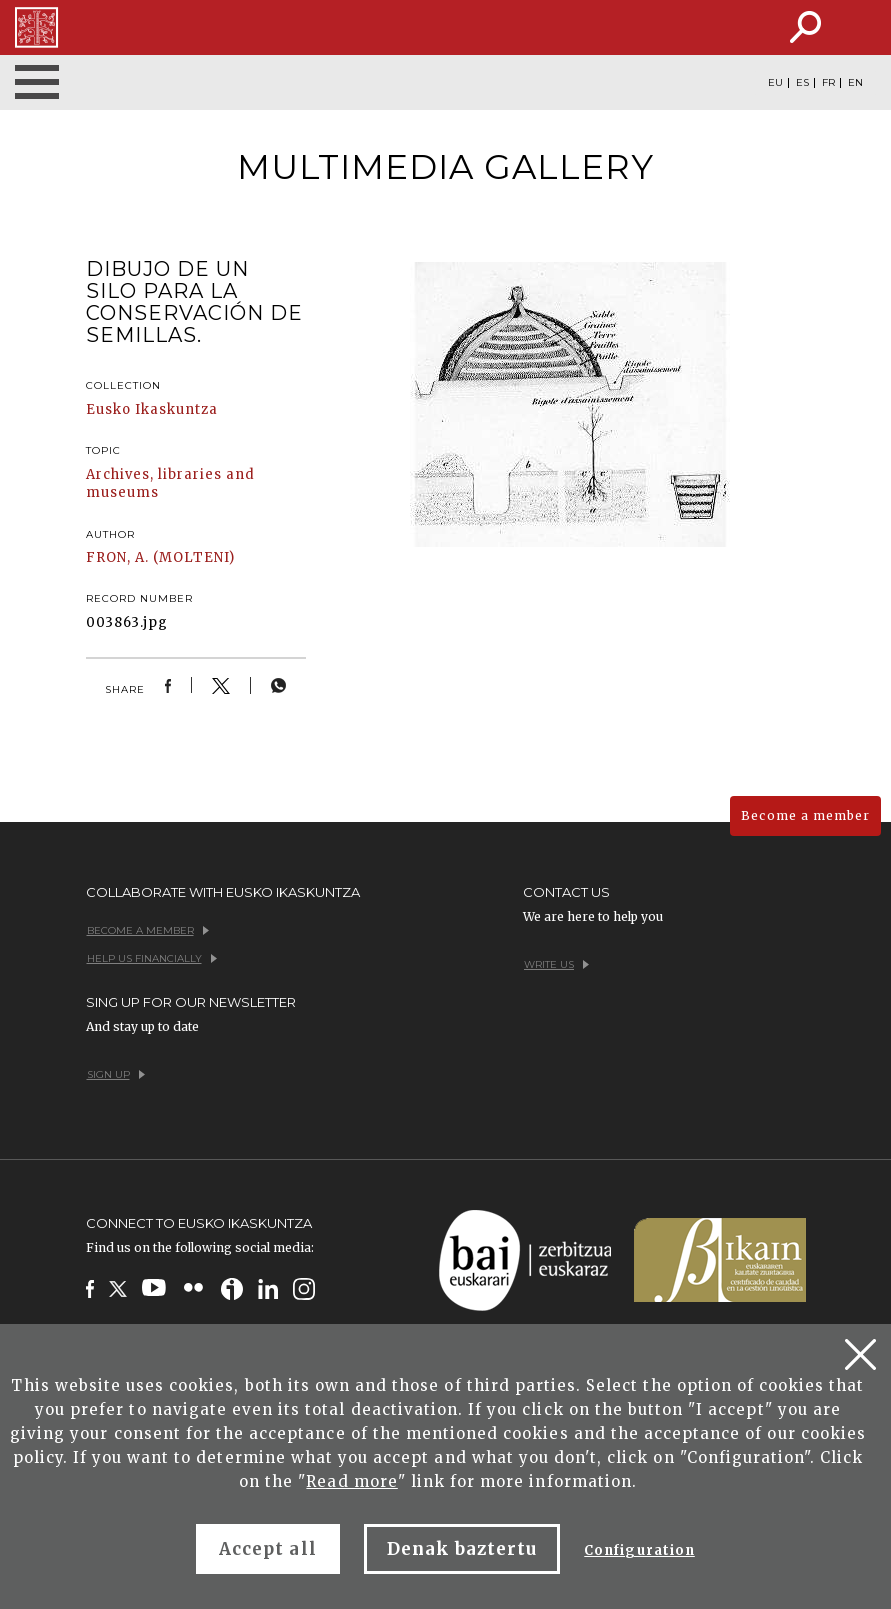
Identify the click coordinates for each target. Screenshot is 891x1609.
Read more (351, 1481)
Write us (556, 964)
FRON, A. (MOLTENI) (161, 557)
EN (855, 83)
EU (775, 83)
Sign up (116, 1074)
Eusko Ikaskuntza (152, 409)
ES (802, 83)
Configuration (639, 1550)
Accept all (267, 1549)
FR (828, 83)
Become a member (805, 815)
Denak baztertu (462, 1549)
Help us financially (152, 958)
